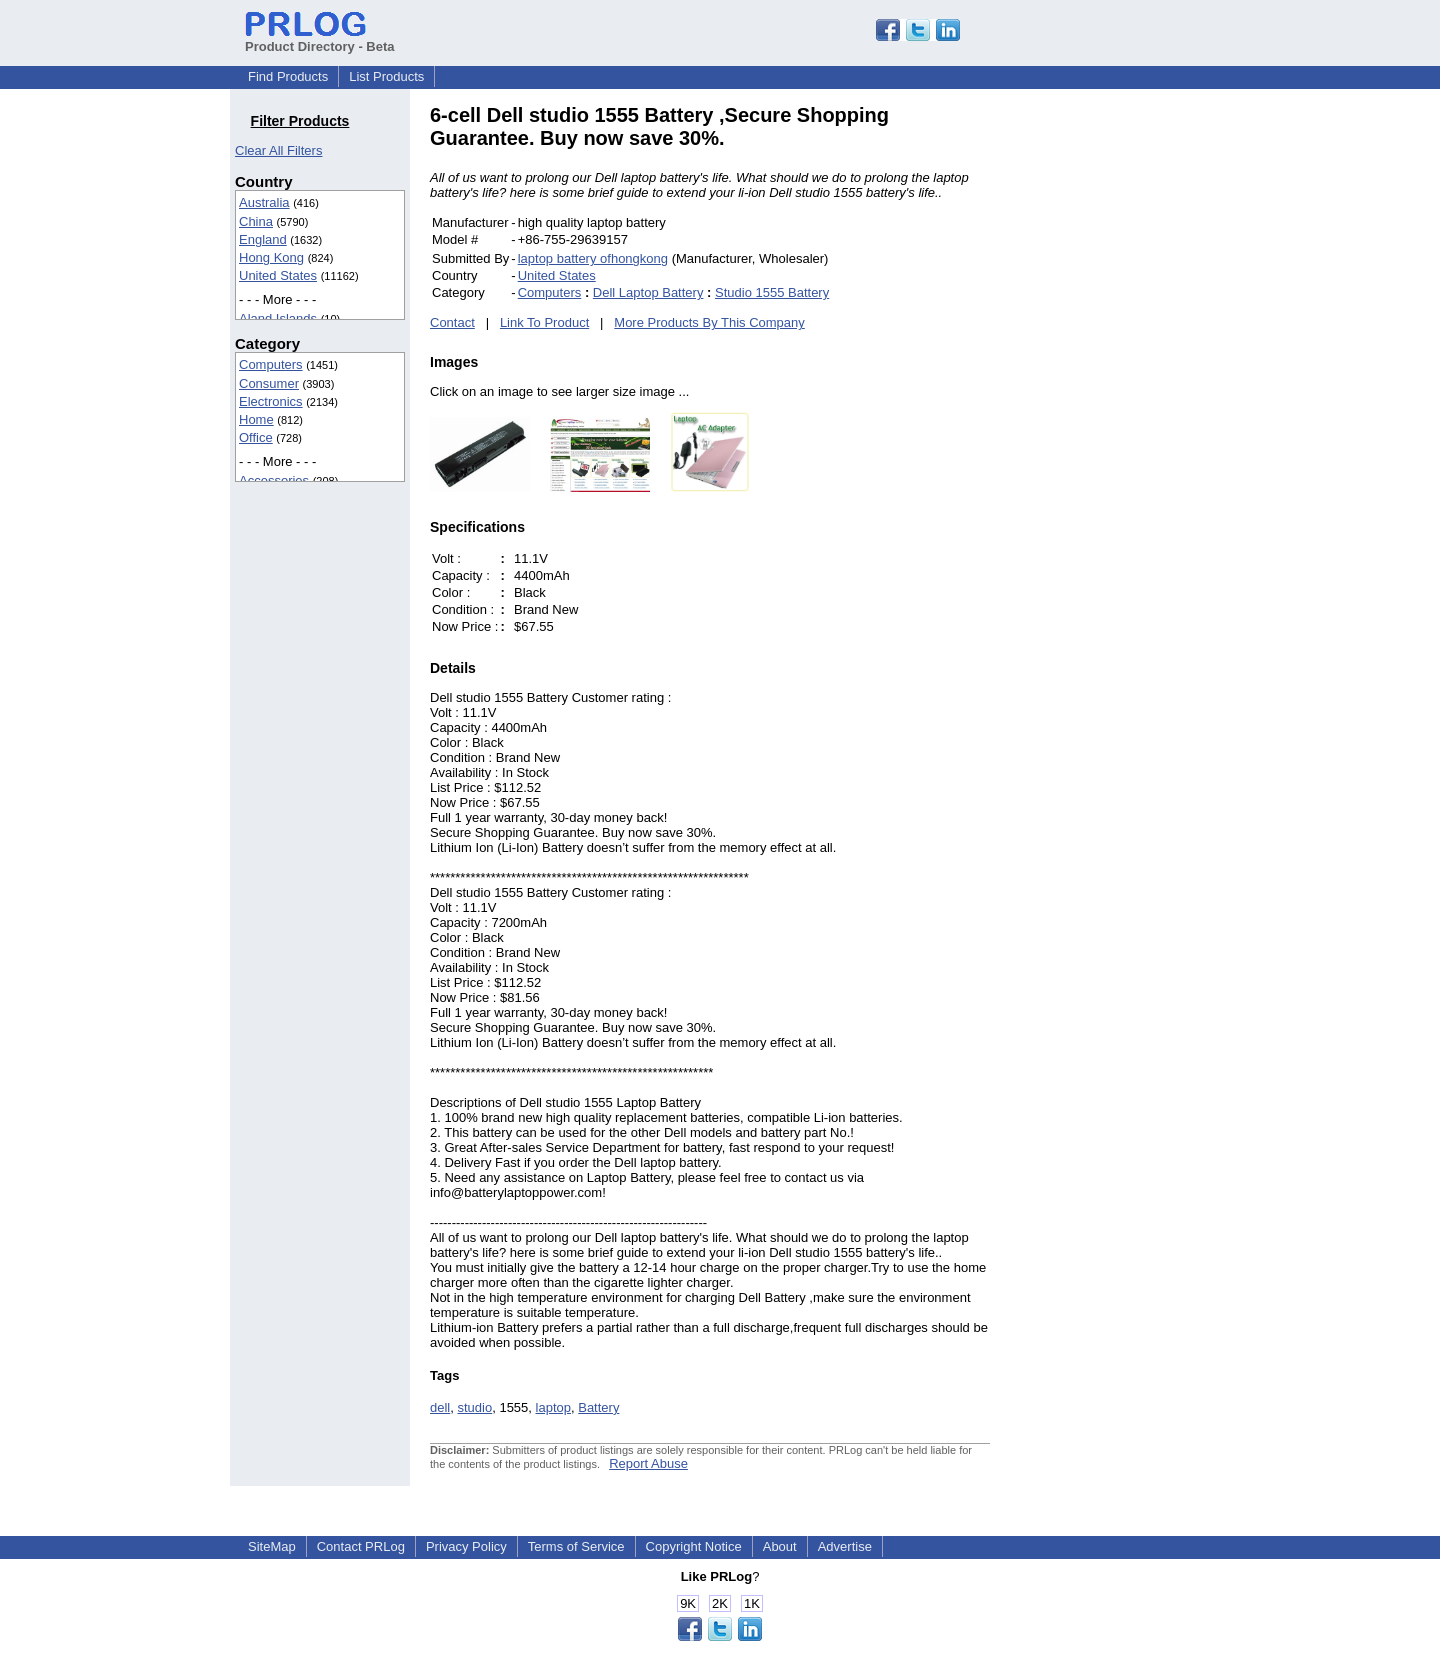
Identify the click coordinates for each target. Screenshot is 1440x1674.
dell (440, 1407)
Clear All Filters (278, 150)
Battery (598, 1407)
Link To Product (544, 322)
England (263, 239)
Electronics (271, 401)
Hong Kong (271, 257)
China (256, 221)
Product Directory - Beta (320, 39)
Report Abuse (648, 1463)
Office (256, 437)
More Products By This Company (709, 322)
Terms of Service (576, 1546)
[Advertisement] (1125, 404)
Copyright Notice (694, 1546)
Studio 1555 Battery (772, 292)
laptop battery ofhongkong (593, 258)
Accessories (274, 480)
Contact (452, 322)
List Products (386, 76)
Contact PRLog (361, 1546)
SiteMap (272, 1546)
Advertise (845, 1546)
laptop (553, 1407)
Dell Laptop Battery (648, 292)
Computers (271, 364)
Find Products (288, 76)
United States (278, 275)
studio (474, 1407)
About (780, 1546)
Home (256, 419)
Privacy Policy (466, 1546)
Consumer (269, 383)
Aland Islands (278, 318)
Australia (264, 202)
